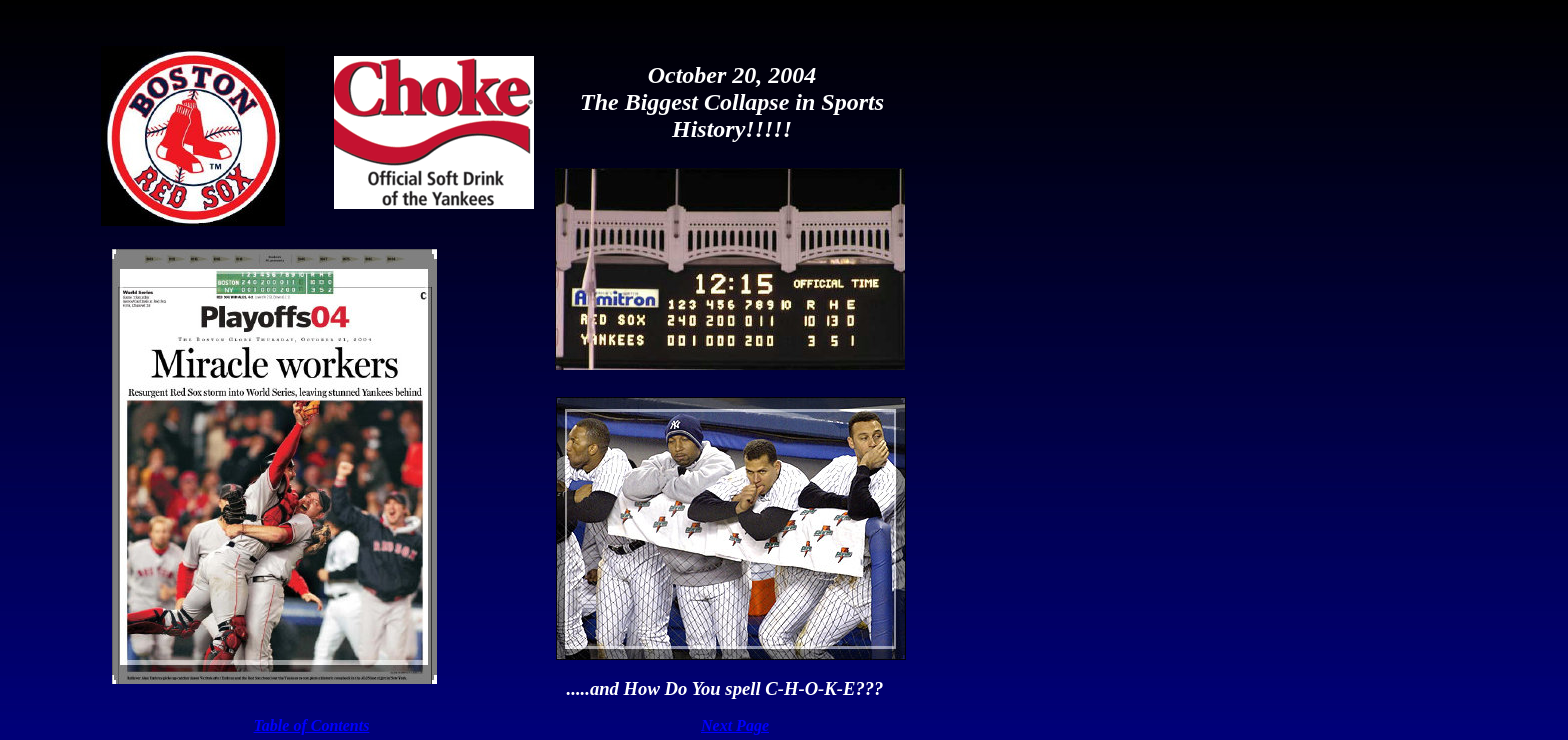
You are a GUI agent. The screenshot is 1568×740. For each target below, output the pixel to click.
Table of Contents (312, 725)
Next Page (735, 725)
